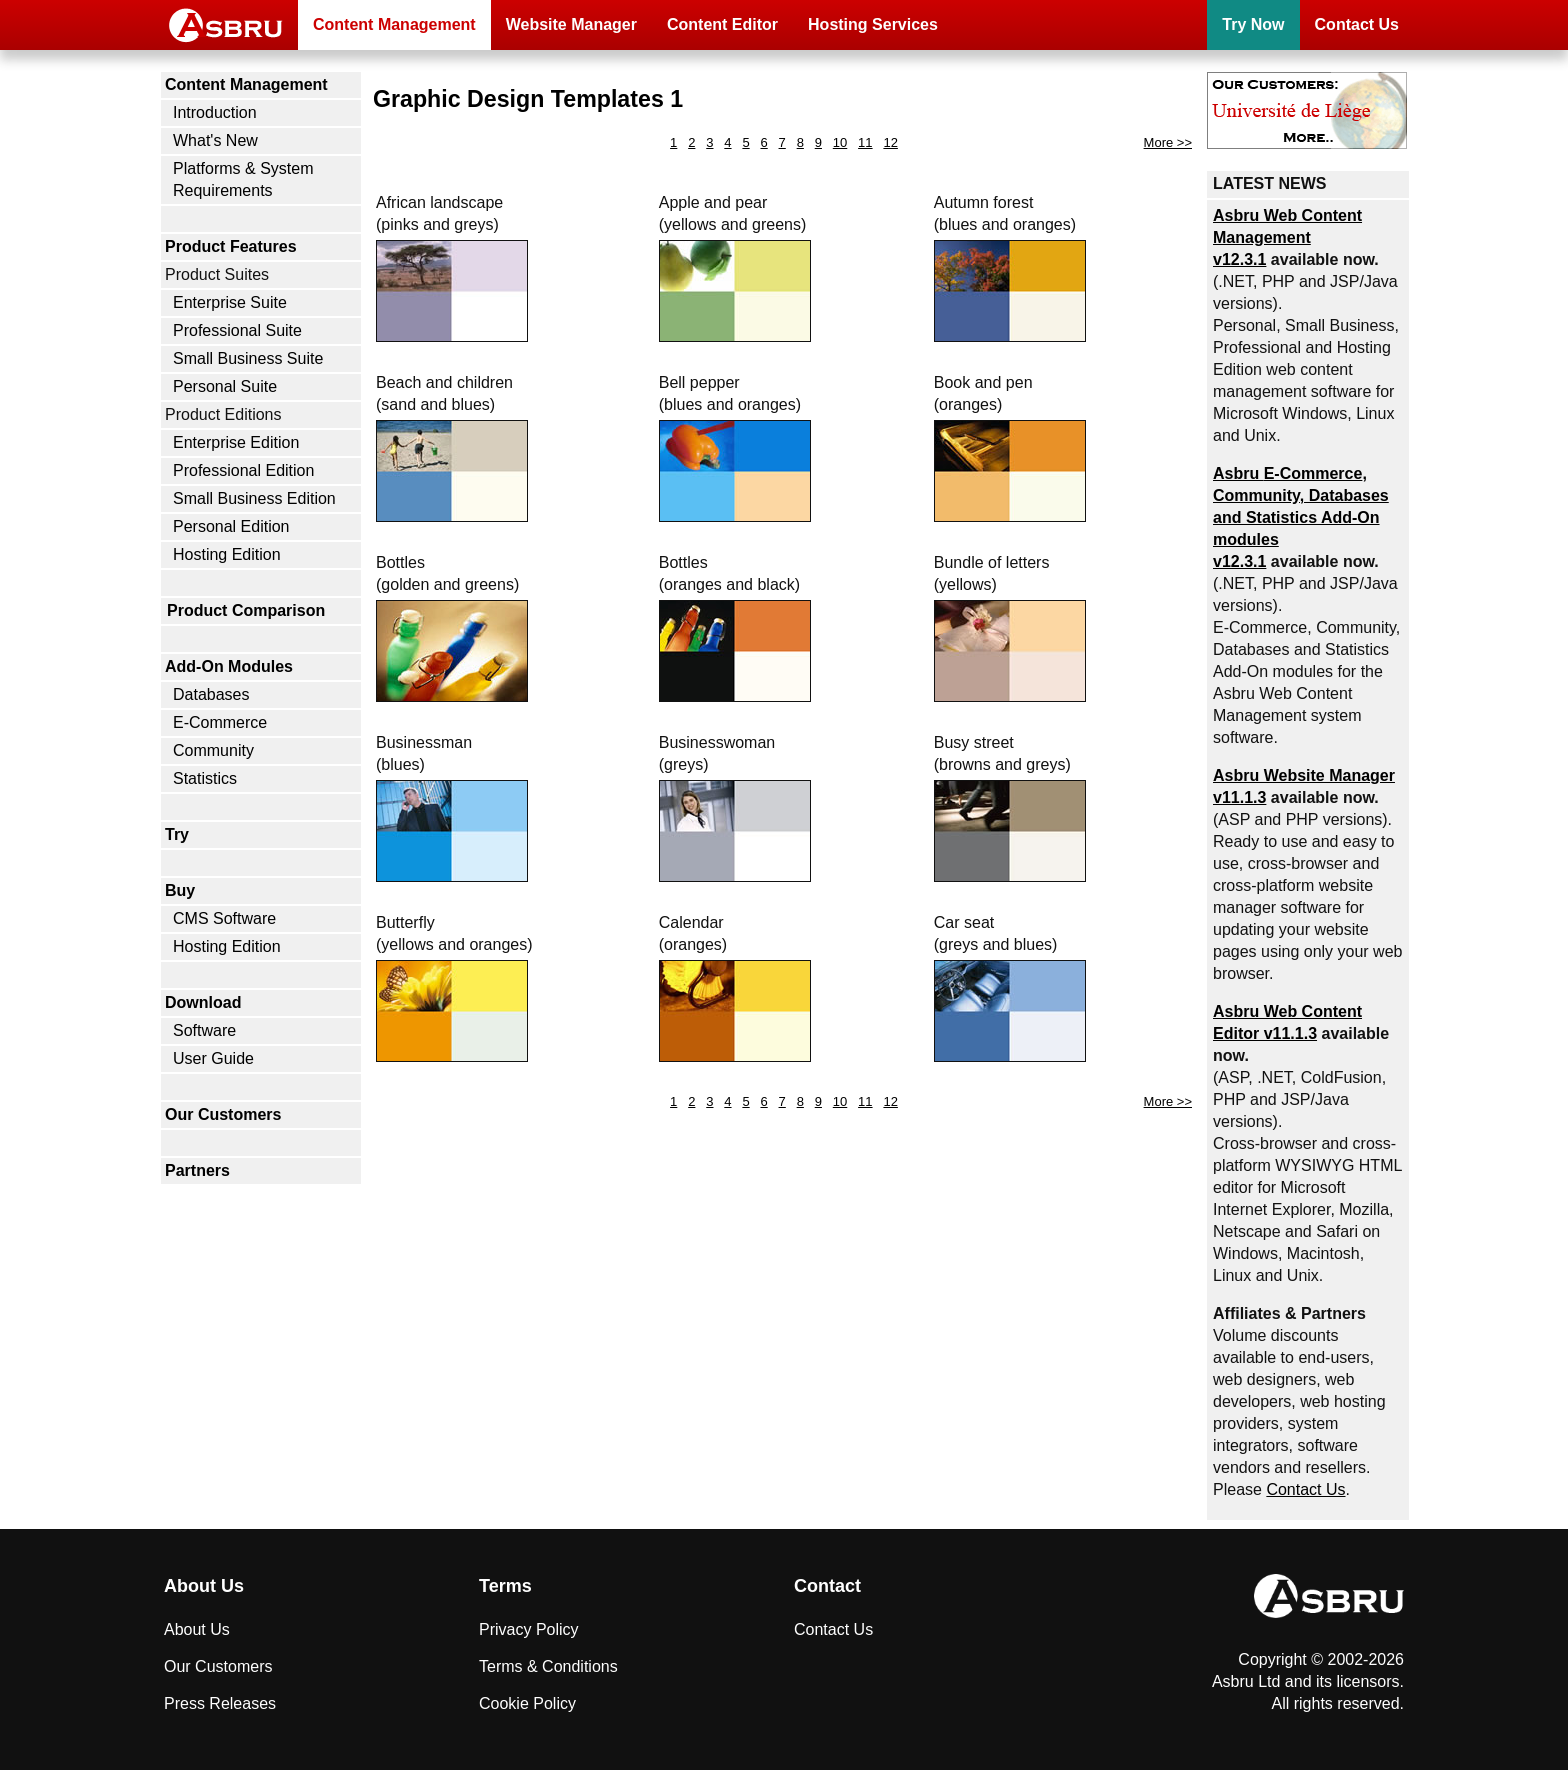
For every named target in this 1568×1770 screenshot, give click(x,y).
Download (203, 1002)
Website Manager (571, 24)
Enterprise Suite (230, 302)
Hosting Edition (227, 554)
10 (840, 142)
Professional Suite (237, 330)
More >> (1168, 142)
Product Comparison (246, 610)
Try (177, 834)
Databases (211, 694)
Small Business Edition (254, 498)
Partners (197, 1170)
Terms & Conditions (548, 1666)
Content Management (394, 24)
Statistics (205, 778)
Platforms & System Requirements (243, 179)
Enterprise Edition (236, 442)
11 (865, 142)
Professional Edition (243, 470)
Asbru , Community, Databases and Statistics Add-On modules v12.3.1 (1301, 517)
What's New (215, 140)
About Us (197, 1629)
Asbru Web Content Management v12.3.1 (1287, 237)
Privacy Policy (529, 1629)
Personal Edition (231, 526)
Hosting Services (873, 24)
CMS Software (224, 918)
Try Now (1253, 24)
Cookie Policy (527, 1703)
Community (213, 750)
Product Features (231, 246)
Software (204, 1030)
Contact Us (1357, 24)
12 (890, 142)
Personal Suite (225, 386)
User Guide (213, 1058)
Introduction (215, 112)
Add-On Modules (229, 666)
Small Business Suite (248, 358)
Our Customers (223, 1114)
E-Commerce (220, 722)
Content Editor (722, 24)
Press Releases (220, 1703)
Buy (180, 890)
